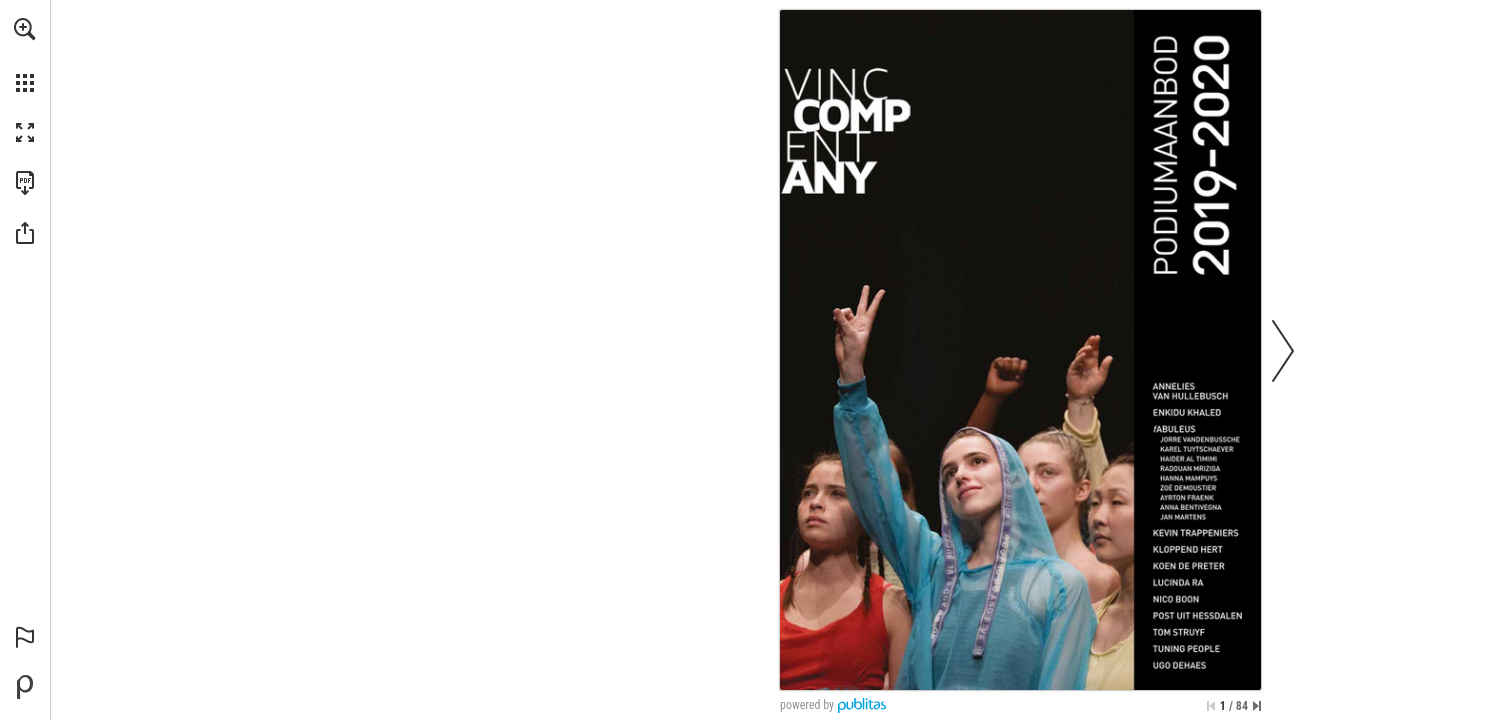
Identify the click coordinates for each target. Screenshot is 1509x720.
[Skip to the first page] (1211, 706)
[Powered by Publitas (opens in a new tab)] (25, 687)
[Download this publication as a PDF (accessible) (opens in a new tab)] (25, 183)
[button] (25, 29)
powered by (807, 705)
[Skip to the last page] (1257, 706)
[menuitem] (25, 55)
